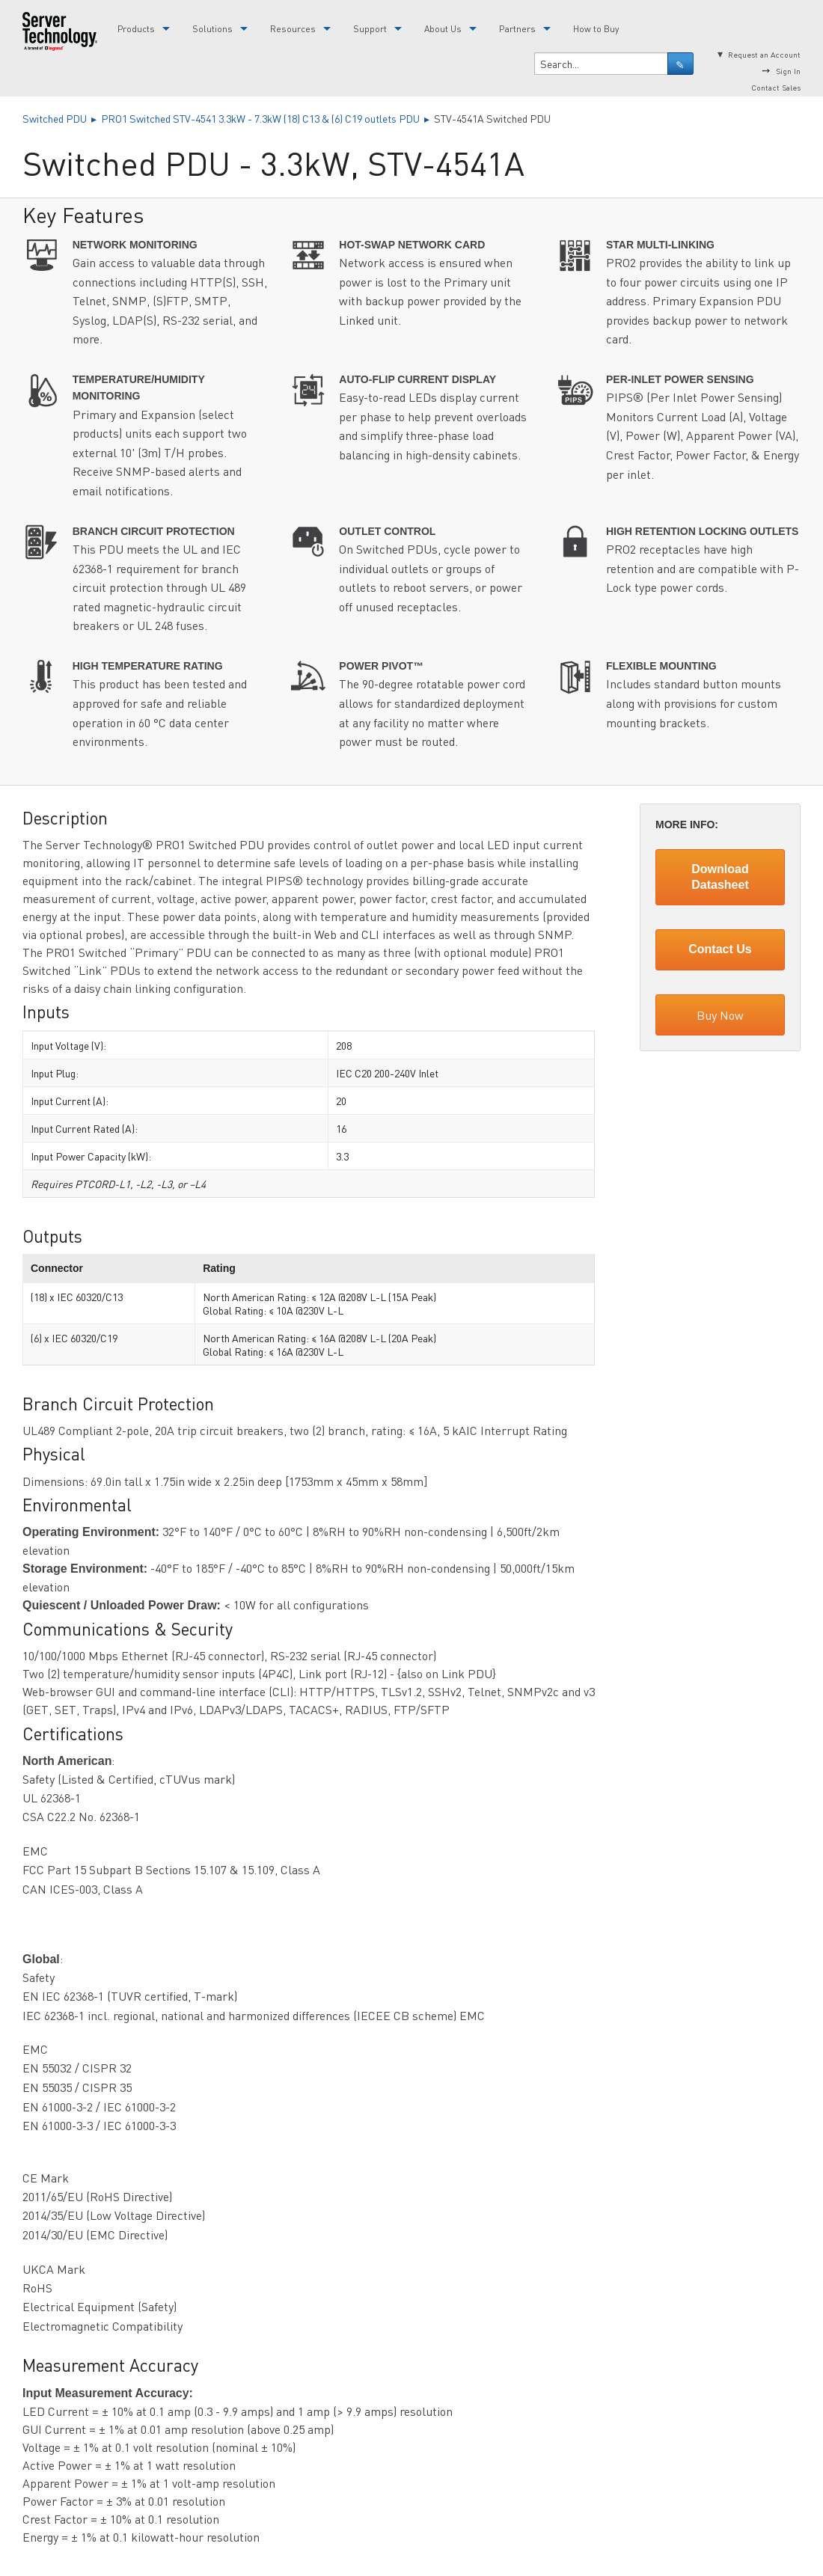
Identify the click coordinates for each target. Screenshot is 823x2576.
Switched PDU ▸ (61, 118)
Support (370, 28)
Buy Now (720, 1015)
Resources (293, 28)
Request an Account (764, 54)
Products (136, 28)
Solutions (212, 28)
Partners (517, 28)
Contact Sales (776, 87)
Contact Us (719, 949)
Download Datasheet (719, 877)
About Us (443, 28)
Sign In (788, 71)
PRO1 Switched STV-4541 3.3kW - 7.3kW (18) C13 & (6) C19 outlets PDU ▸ (267, 118)
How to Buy (596, 28)
